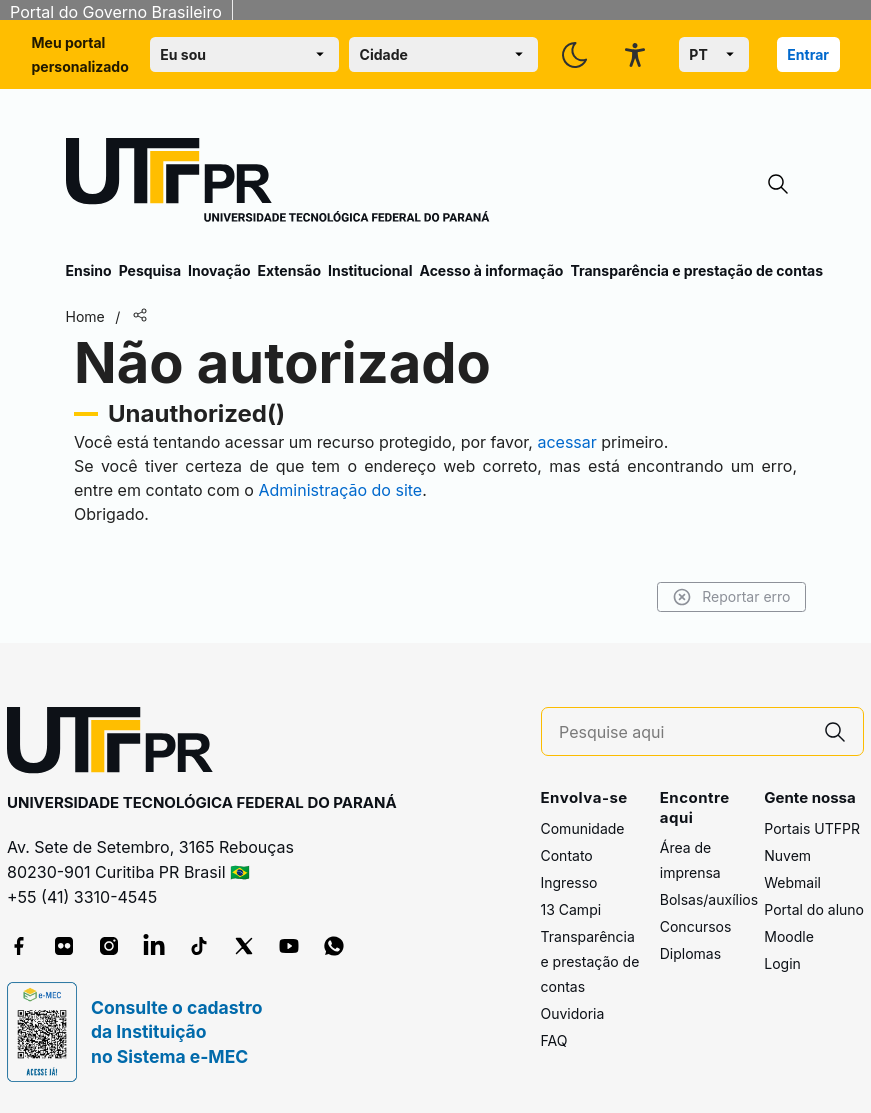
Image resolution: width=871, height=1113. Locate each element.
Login (782, 963)
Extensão (289, 270)
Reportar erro (731, 597)
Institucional (370, 270)
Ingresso (569, 882)
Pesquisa (150, 270)
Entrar (808, 54)
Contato (567, 855)
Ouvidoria (573, 1013)
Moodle (789, 936)
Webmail (792, 882)
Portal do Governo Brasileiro (116, 12)
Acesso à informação (492, 270)
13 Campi (571, 909)
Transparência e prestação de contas (696, 270)
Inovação (219, 270)
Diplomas (690, 953)
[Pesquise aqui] (683, 732)
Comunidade (583, 828)
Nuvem (787, 855)
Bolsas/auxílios (709, 899)
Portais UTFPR (812, 828)
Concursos (696, 926)
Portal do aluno (814, 909)
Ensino (89, 270)
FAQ (554, 1040)
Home (85, 316)
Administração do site (340, 490)
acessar (566, 442)
